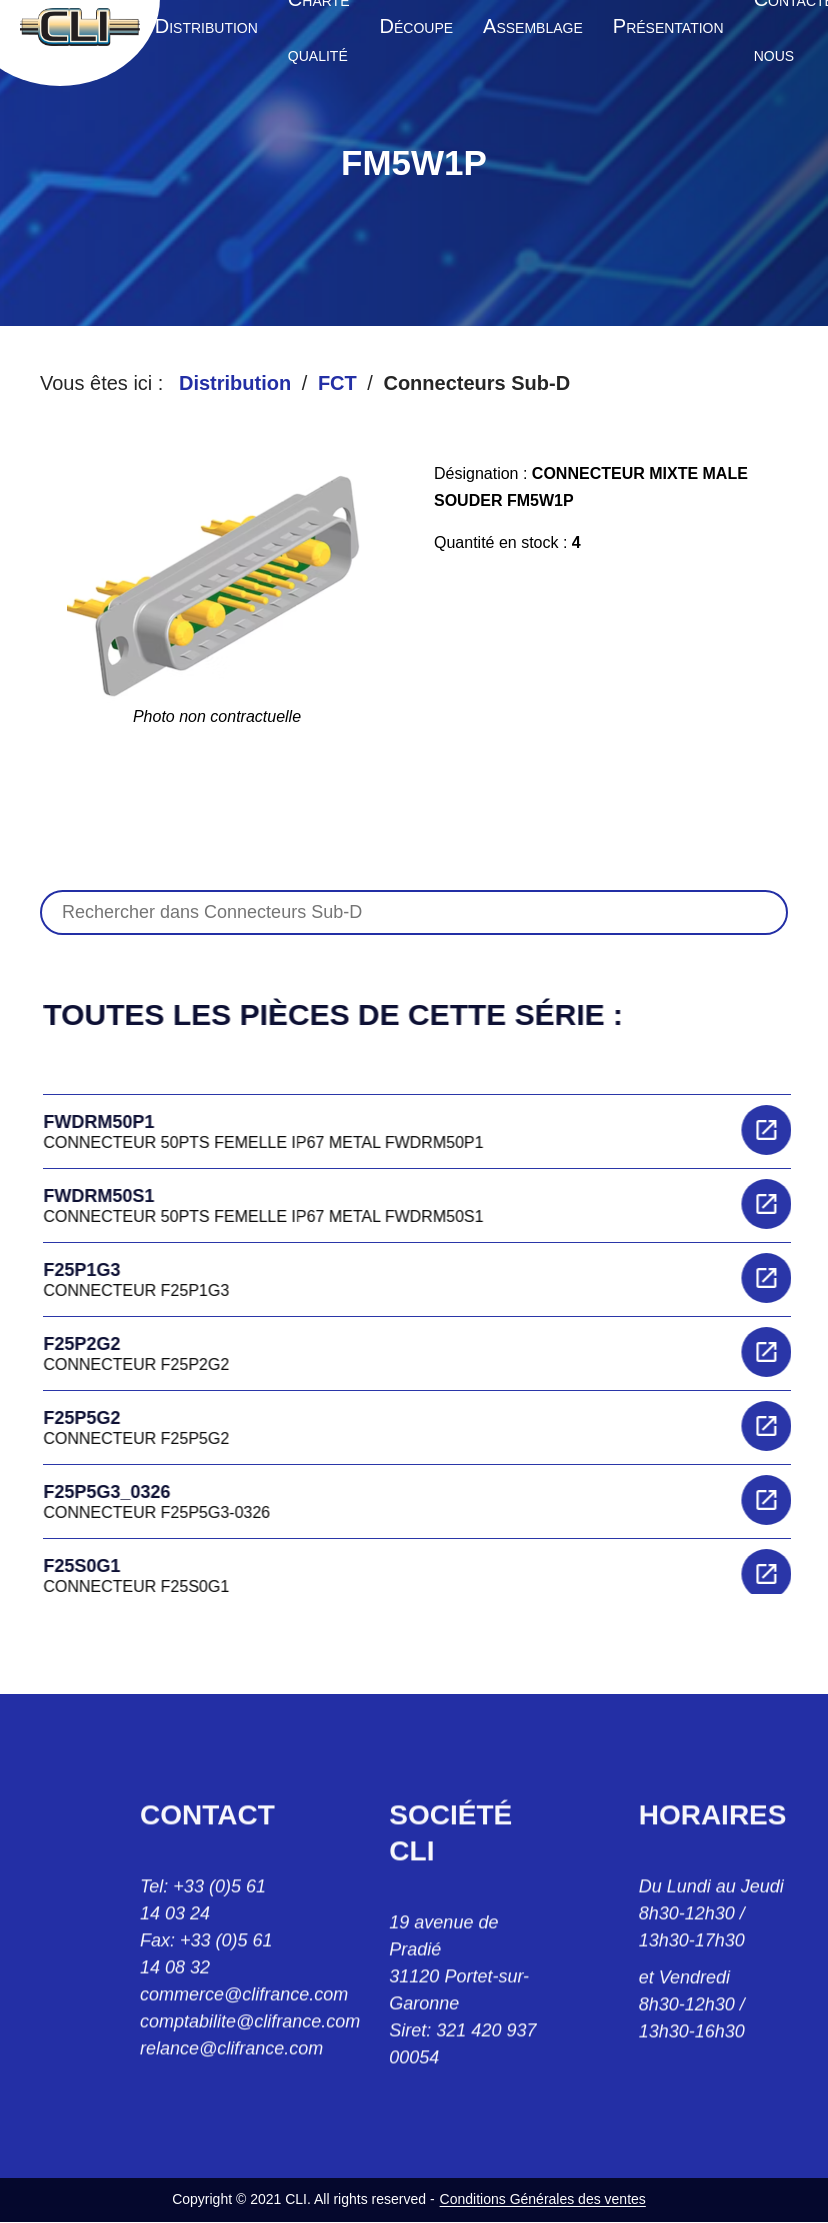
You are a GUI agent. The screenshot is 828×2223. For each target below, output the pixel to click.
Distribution (235, 383)
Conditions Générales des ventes (543, 2199)
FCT (337, 383)
